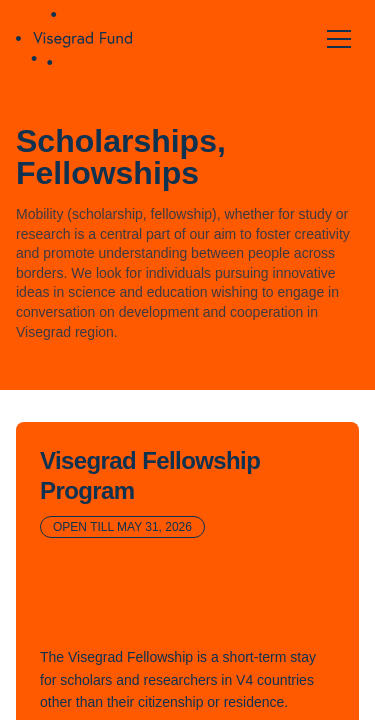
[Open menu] (339, 39)
